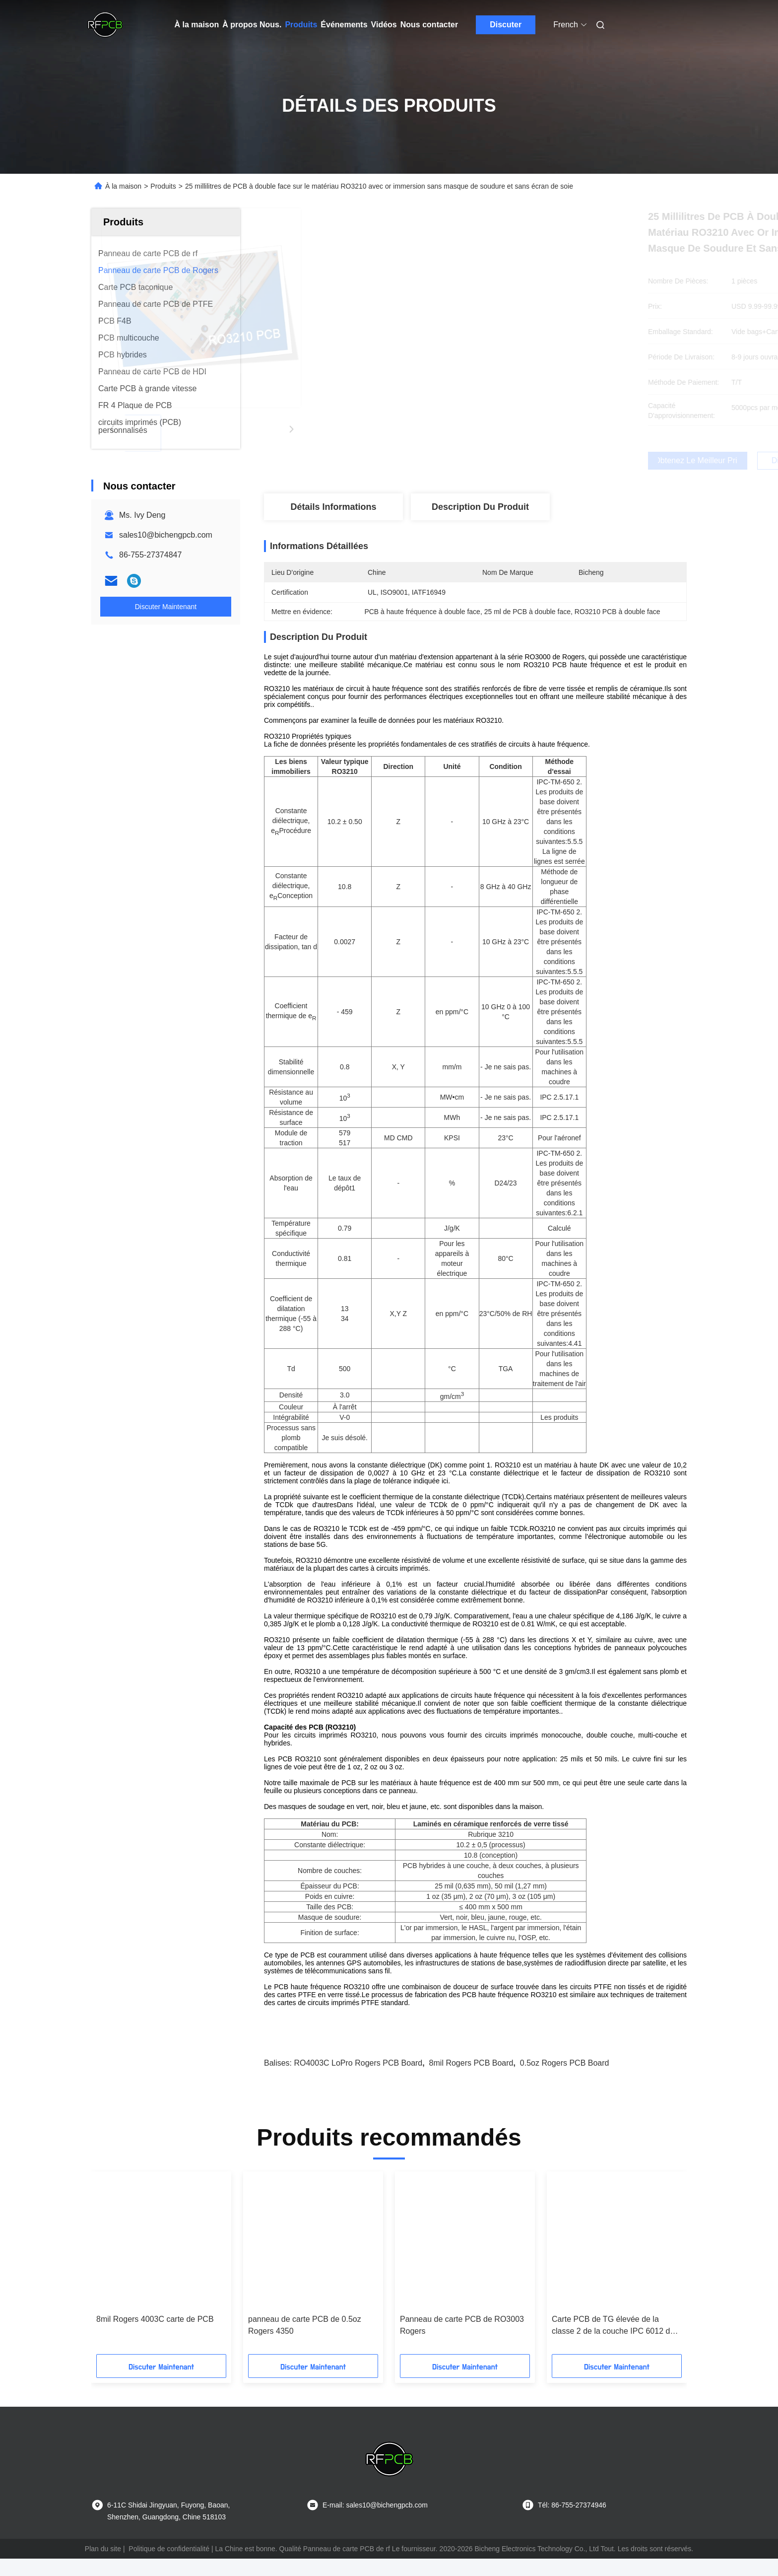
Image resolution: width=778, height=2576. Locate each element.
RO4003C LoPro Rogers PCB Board (358, 2080)
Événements (344, 24)
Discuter (505, 24)
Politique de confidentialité (169, 2566)
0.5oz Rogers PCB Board (564, 2080)
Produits (301, 24)
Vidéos (384, 24)
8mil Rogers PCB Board (471, 2080)
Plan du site (103, 2566)
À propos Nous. (251, 24)
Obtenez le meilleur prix (536, 461)
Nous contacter (429, 24)
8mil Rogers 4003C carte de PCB (155, 2336)
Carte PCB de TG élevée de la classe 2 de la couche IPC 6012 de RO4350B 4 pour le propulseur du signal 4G (613, 2343)
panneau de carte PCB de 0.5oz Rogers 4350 (304, 2342)
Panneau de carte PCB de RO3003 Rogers (462, 2342)
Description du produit (480, 507)
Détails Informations (333, 507)
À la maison (197, 24)
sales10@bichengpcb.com (165, 535)
